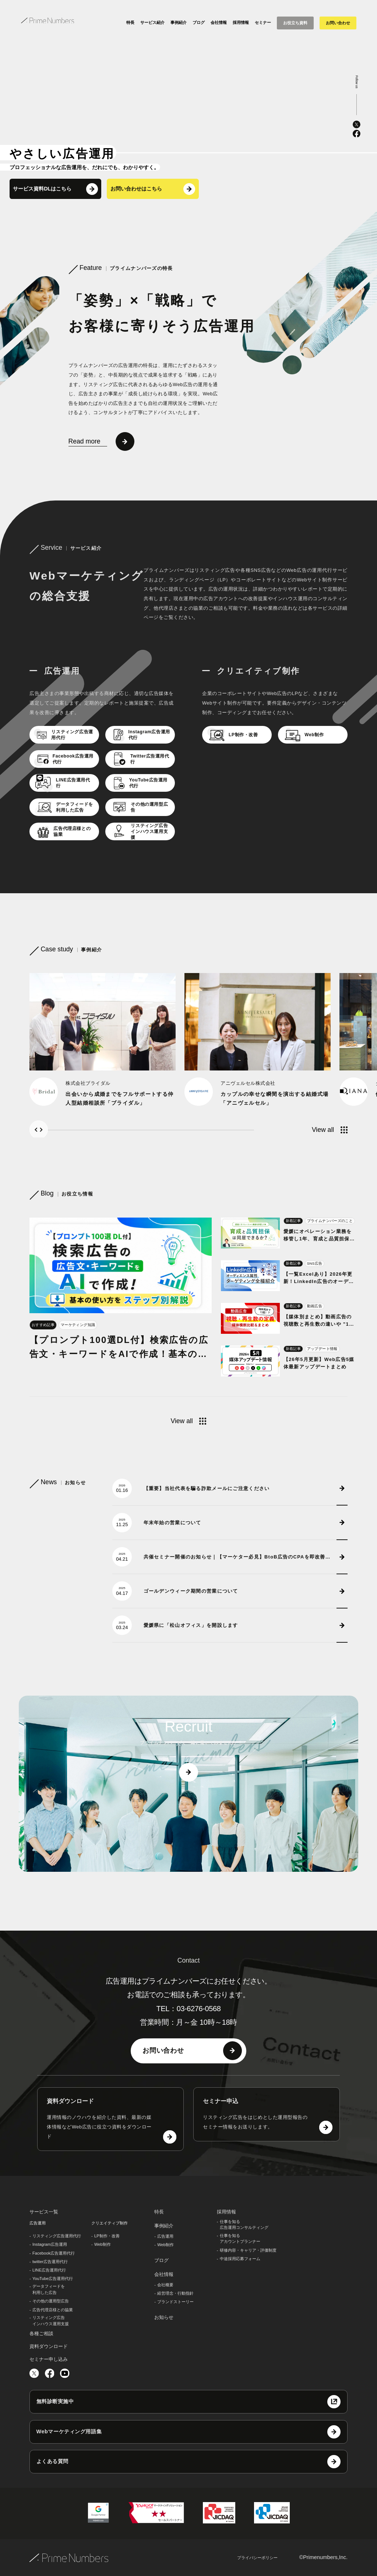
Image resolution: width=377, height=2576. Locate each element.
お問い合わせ (338, 23)
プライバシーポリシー (257, 2557)
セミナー (263, 22)
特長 (130, 22)
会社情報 (219, 22)
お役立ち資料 (295, 23)
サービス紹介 (152, 22)
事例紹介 (178, 22)
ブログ (199, 22)
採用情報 (241, 22)
